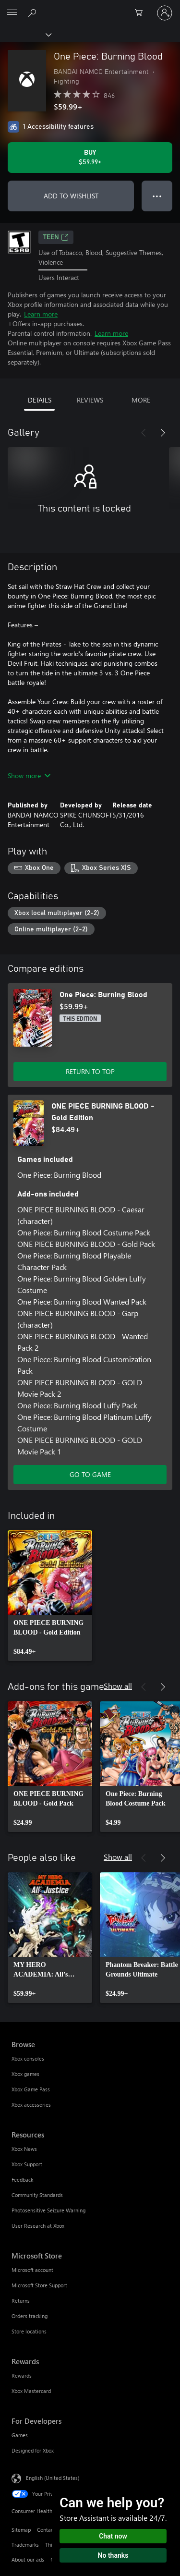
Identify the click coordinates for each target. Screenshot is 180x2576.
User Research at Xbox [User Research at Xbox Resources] (38, 2225)
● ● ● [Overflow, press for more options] (157, 195)
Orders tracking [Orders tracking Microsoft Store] (30, 2316)
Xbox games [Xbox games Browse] (25, 2074)
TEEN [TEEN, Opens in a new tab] (56, 237)
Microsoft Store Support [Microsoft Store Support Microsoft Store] (39, 2285)
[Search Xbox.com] (33, 12)
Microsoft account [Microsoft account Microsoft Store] (32, 2270)
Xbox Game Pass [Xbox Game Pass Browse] (31, 2089)
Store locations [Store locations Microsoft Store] (29, 2331)
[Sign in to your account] (164, 12)
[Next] (162, 433)
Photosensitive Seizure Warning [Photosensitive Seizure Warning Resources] (48, 2210)
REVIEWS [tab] (90, 399)
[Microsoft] (90, 7)
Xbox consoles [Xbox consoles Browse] (28, 2058)
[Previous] (143, 433)
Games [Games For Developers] (20, 2435)
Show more (29, 775)
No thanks (113, 2555)
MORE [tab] (141, 399)
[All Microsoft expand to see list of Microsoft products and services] (12, 12)
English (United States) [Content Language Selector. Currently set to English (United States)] (52, 2477)
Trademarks (25, 2544)
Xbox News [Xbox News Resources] (24, 2149)
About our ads (28, 2559)
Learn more (41, 313)
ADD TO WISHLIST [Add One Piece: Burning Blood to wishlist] (71, 195)
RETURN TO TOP (90, 1071)
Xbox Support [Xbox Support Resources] (27, 2164)
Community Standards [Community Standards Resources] (37, 2195)
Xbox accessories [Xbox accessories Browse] (31, 2104)
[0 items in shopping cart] (141, 12)
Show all (118, 1686)
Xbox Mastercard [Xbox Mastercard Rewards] (31, 2391)
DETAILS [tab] (39, 399)
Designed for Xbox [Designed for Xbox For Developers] (33, 2450)
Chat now (113, 2536)
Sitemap (21, 2530)
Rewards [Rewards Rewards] (22, 2375)
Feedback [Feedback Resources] (22, 2179)
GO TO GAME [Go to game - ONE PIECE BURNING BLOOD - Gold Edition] (90, 1474)
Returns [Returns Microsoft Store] (21, 2300)
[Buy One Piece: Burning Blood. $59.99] (90, 157)
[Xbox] (25, 34)
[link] (50, 1595)
